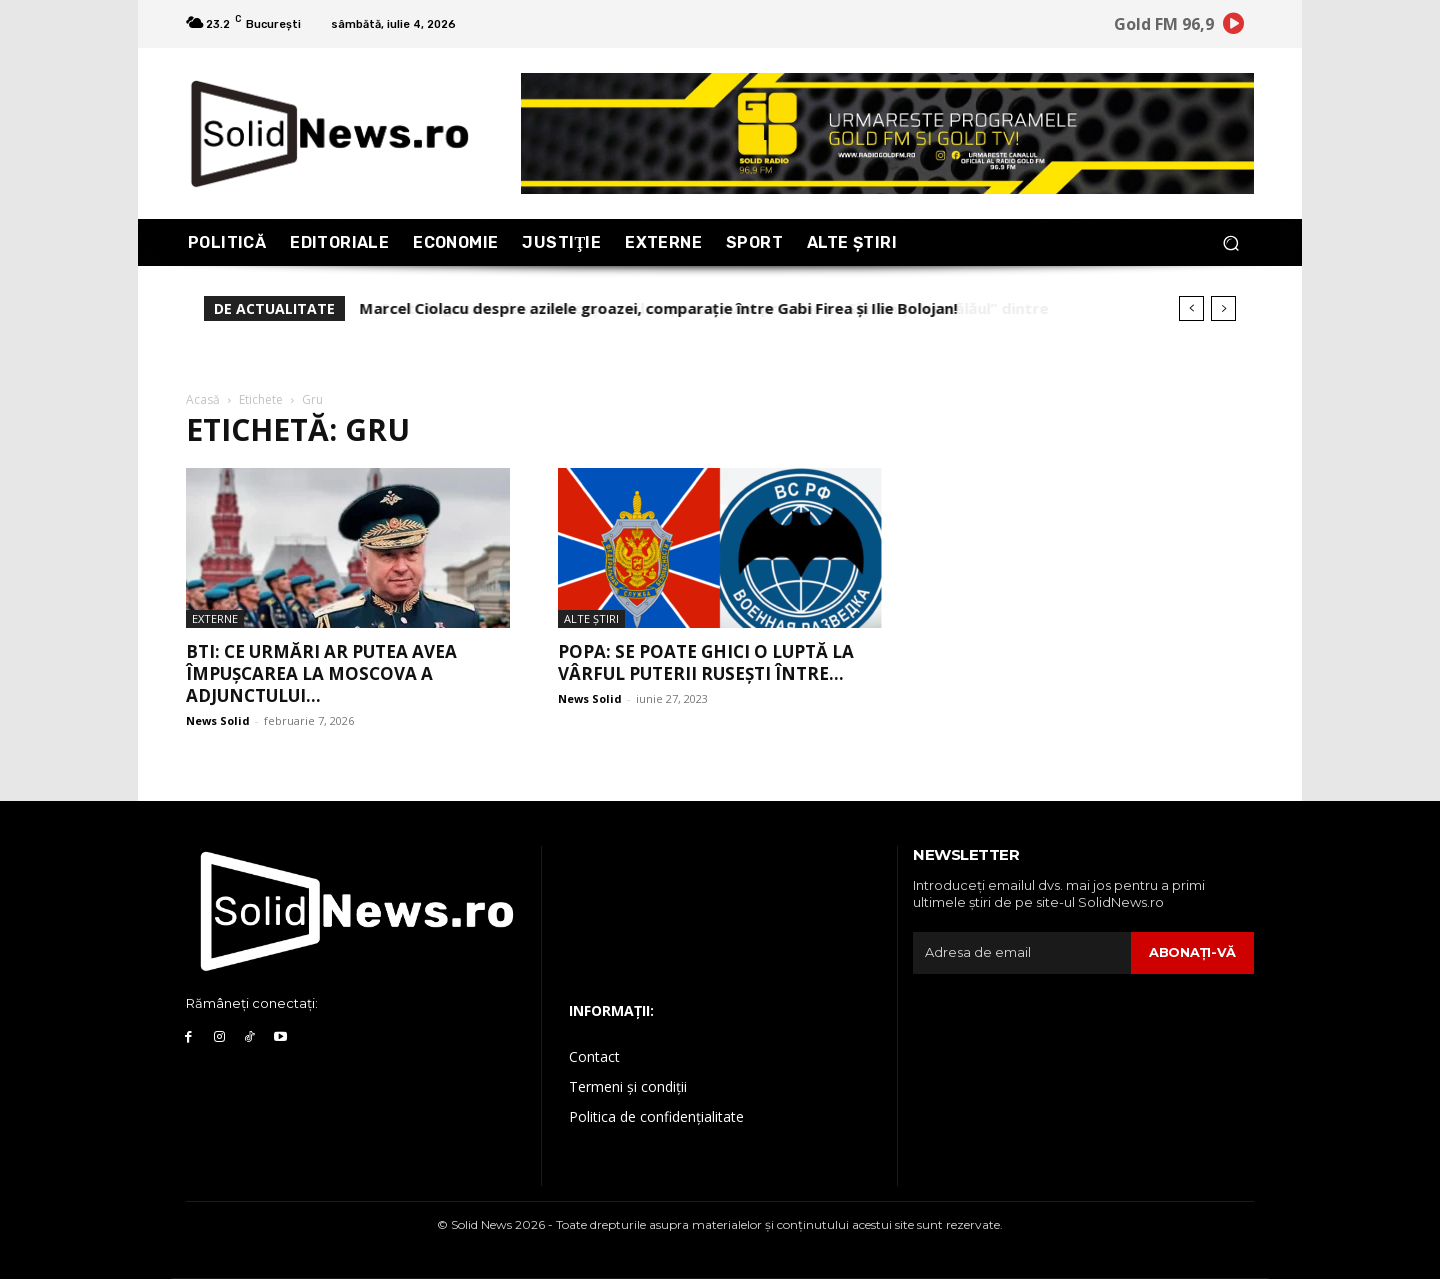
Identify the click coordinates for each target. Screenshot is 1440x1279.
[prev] (1191, 308)
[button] (1230, 242)
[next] (1223, 308)
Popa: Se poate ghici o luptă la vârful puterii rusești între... (706, 662)
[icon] (1234, 26)
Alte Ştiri (591, 618)
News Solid (218, 720)
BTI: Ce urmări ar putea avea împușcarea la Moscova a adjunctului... (321, 673)
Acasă (203, 399)
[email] (1022, 953)
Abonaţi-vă (1192, 952)
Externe (215, 618)
